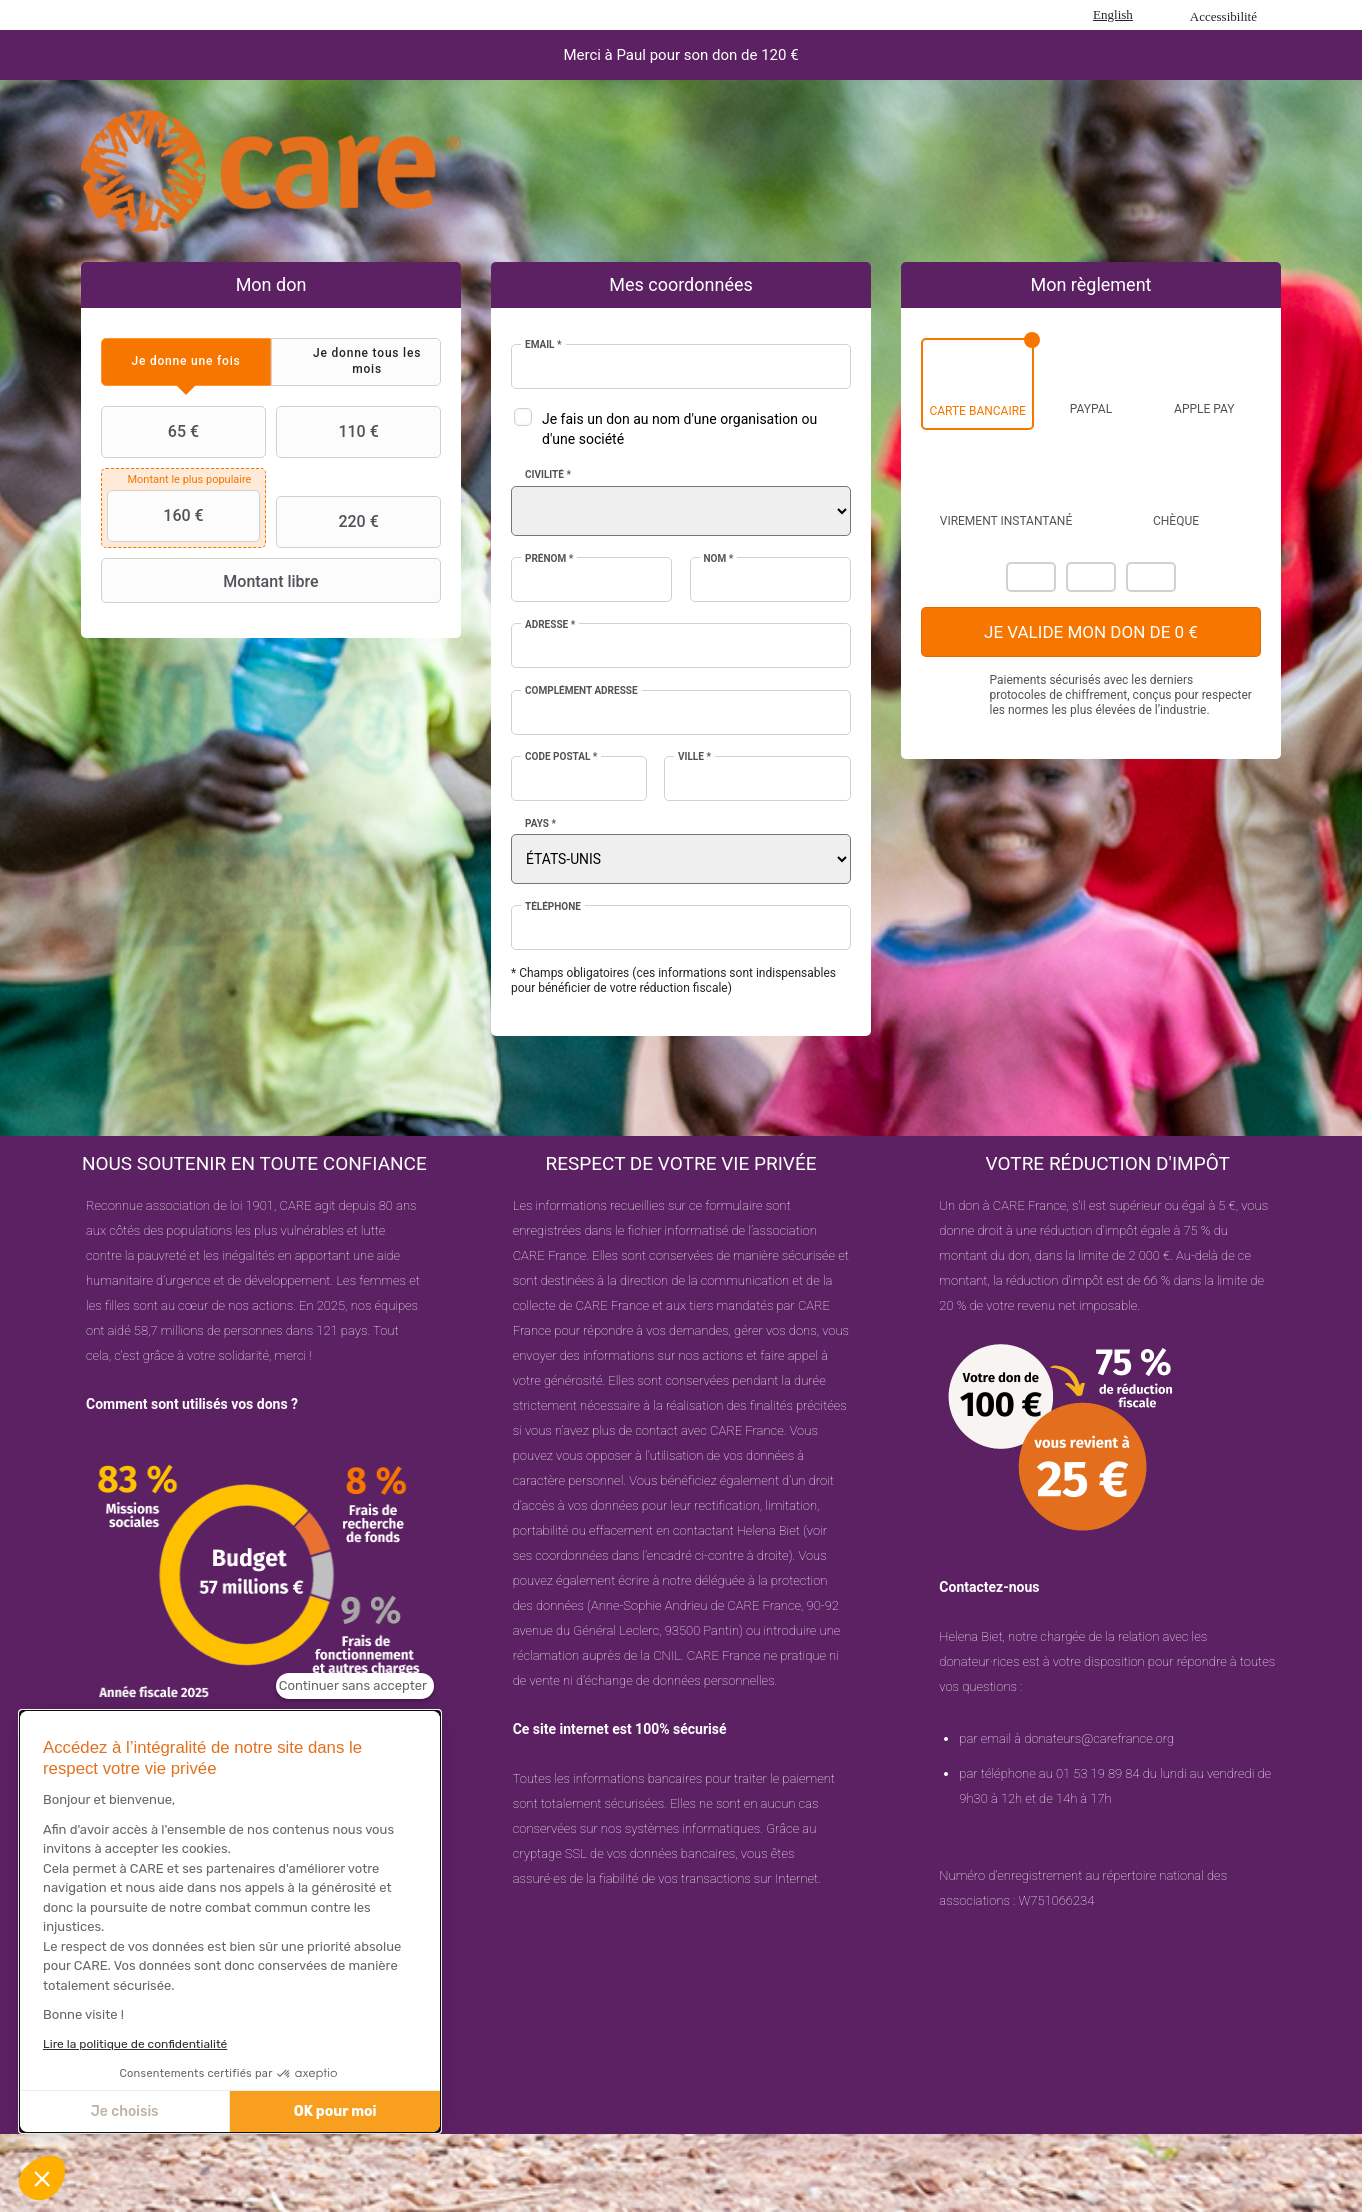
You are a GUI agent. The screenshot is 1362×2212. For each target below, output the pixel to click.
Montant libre (212, 581)
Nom (719, 558)
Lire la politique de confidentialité (135, 2044)
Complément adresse (581, 690)
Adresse (550, 624)
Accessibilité (1223, 16)
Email (543, 344)
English (1113, 14)
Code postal (561, 756)
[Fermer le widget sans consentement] (355, 1686)
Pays (540, 823)
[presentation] (186, 361)
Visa (1091, 577)
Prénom (549, 558)
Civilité (548, 474)
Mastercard (1031, 577)
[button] (42, 2178)
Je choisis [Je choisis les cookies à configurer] (125, 2111)
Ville (694, 756)
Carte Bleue (1151, 577)
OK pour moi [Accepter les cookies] (335, 2111)
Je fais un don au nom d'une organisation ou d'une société (679, 429)
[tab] (186, 361)
